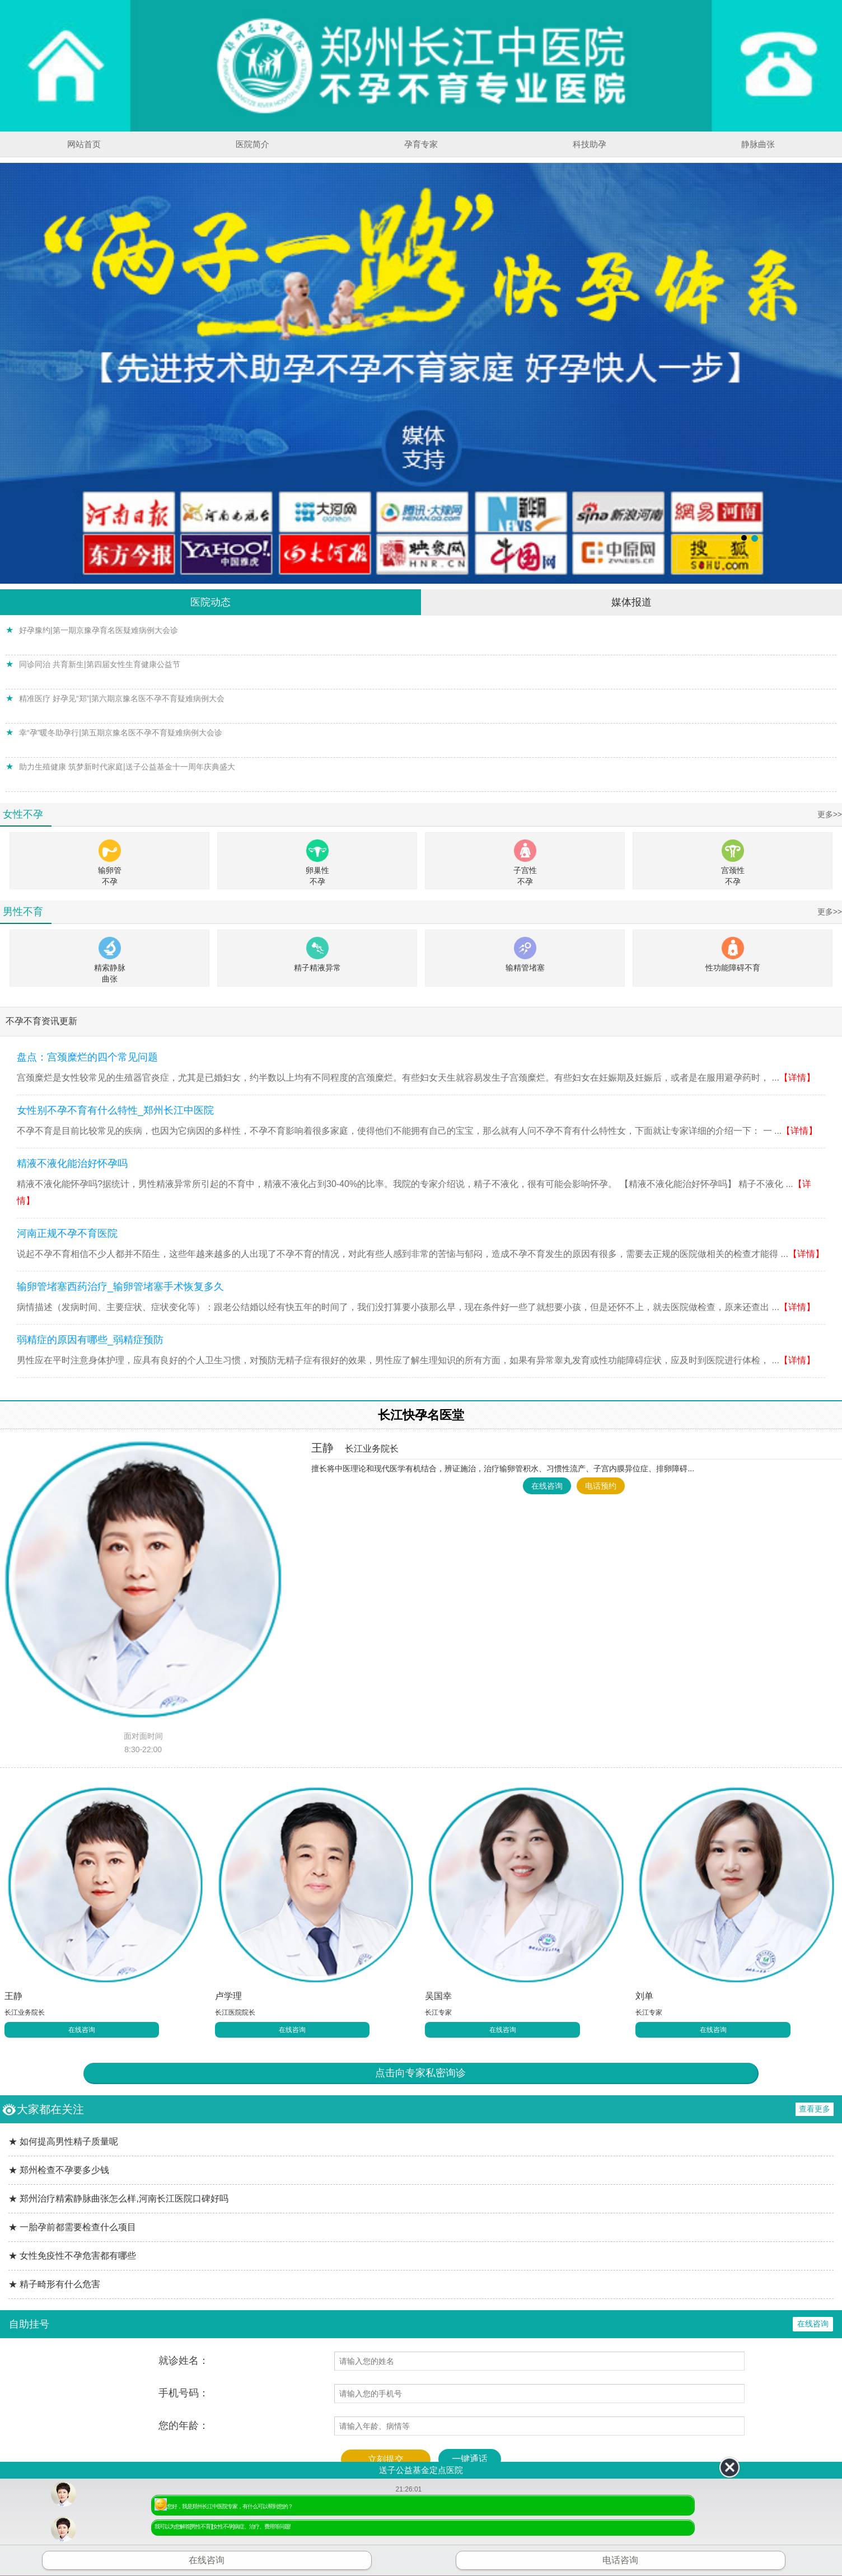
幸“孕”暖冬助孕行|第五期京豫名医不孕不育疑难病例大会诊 (120, 732)
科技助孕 (589, 144)
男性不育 (23, 911)
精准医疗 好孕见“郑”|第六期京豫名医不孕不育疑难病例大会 (121, 698)
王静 (355, 1448)
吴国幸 (438, 1996)
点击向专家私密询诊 (420, 2072)
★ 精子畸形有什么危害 (54, 2284)
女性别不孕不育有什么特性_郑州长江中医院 (115, 1110)
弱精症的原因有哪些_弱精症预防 (90, 1339)
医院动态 (210, 602)
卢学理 (228, 1996)
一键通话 (470, 2459)
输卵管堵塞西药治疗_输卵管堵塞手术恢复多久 (120, 1286)
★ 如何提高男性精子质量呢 (63, 2141)
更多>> (829, 814)
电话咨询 (620, 2560)
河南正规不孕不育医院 (67, 1233)
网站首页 (84, 144)
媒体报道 (631, 602)
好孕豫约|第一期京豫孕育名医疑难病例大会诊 (98, 630)
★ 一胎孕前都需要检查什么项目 (72, 2227)
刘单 (644, 1996)
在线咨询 (547, 1485)
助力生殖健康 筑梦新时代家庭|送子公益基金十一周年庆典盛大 (127, 766)
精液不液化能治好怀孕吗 (72, 1163)
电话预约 (600, 1485)
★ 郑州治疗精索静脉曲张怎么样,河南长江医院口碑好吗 (118, 2198)
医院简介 (252, 144)
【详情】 (797, 1077)
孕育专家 (421, 144)
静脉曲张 (758, 144)
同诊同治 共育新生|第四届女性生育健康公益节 (99, 664)
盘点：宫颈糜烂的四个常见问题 (87, 1057)
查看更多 (814, 2108)
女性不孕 (23, 814)
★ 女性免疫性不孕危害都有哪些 (72, 2255)
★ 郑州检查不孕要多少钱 (58, 2170)
